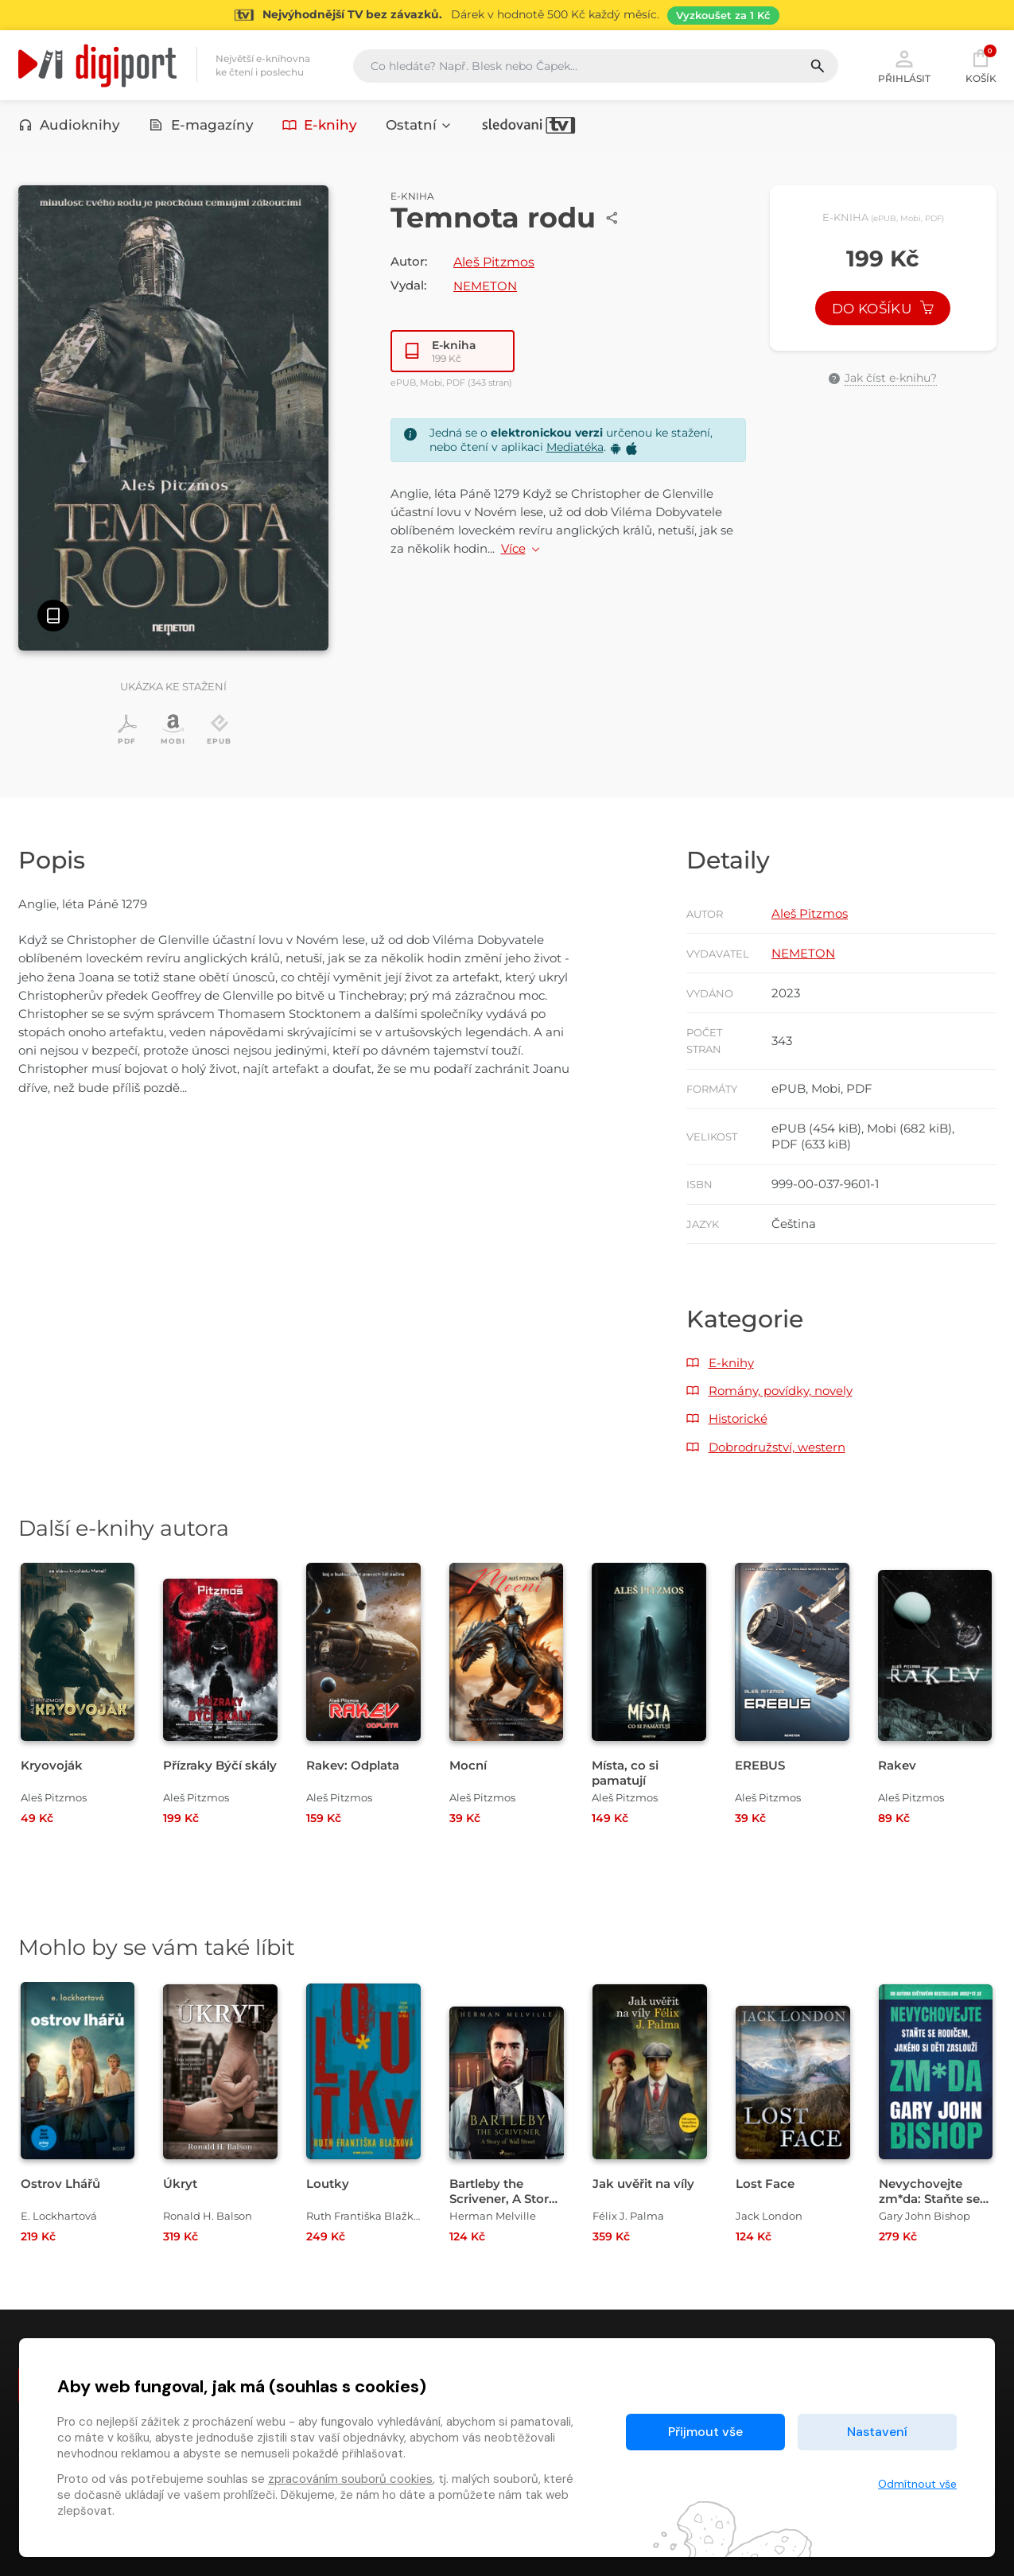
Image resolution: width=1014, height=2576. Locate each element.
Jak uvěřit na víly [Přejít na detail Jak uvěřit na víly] (643, 2183)
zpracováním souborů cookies (350, 2479)
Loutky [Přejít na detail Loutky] (327, 2183)
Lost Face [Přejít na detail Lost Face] (765, 2183)
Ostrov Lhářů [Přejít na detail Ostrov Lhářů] (60, 2183)
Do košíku (883, 309)
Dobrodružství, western (777, 1447)
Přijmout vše (705, 2431)
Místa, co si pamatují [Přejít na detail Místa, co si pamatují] (625, 1773)
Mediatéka (575, 447)
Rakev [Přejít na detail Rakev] (897, 1765)
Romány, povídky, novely (781, 1390)
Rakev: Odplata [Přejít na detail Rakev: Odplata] (352, 1765)
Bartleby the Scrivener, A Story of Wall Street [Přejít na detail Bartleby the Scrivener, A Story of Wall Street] (502, 2198)
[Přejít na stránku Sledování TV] (507, 15)
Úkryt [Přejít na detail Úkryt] (180, 2183)
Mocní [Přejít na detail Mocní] (468, 1765)
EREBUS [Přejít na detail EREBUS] (760, 1765)
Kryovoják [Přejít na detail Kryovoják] (52, 1765)
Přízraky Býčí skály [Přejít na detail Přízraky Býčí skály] (220, 1765)
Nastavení (877, 2431)
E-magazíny (201, 125)
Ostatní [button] (419, 125)
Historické (738, 1418)
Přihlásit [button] (904, 65)
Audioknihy (69, 125)
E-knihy (320, 125)
